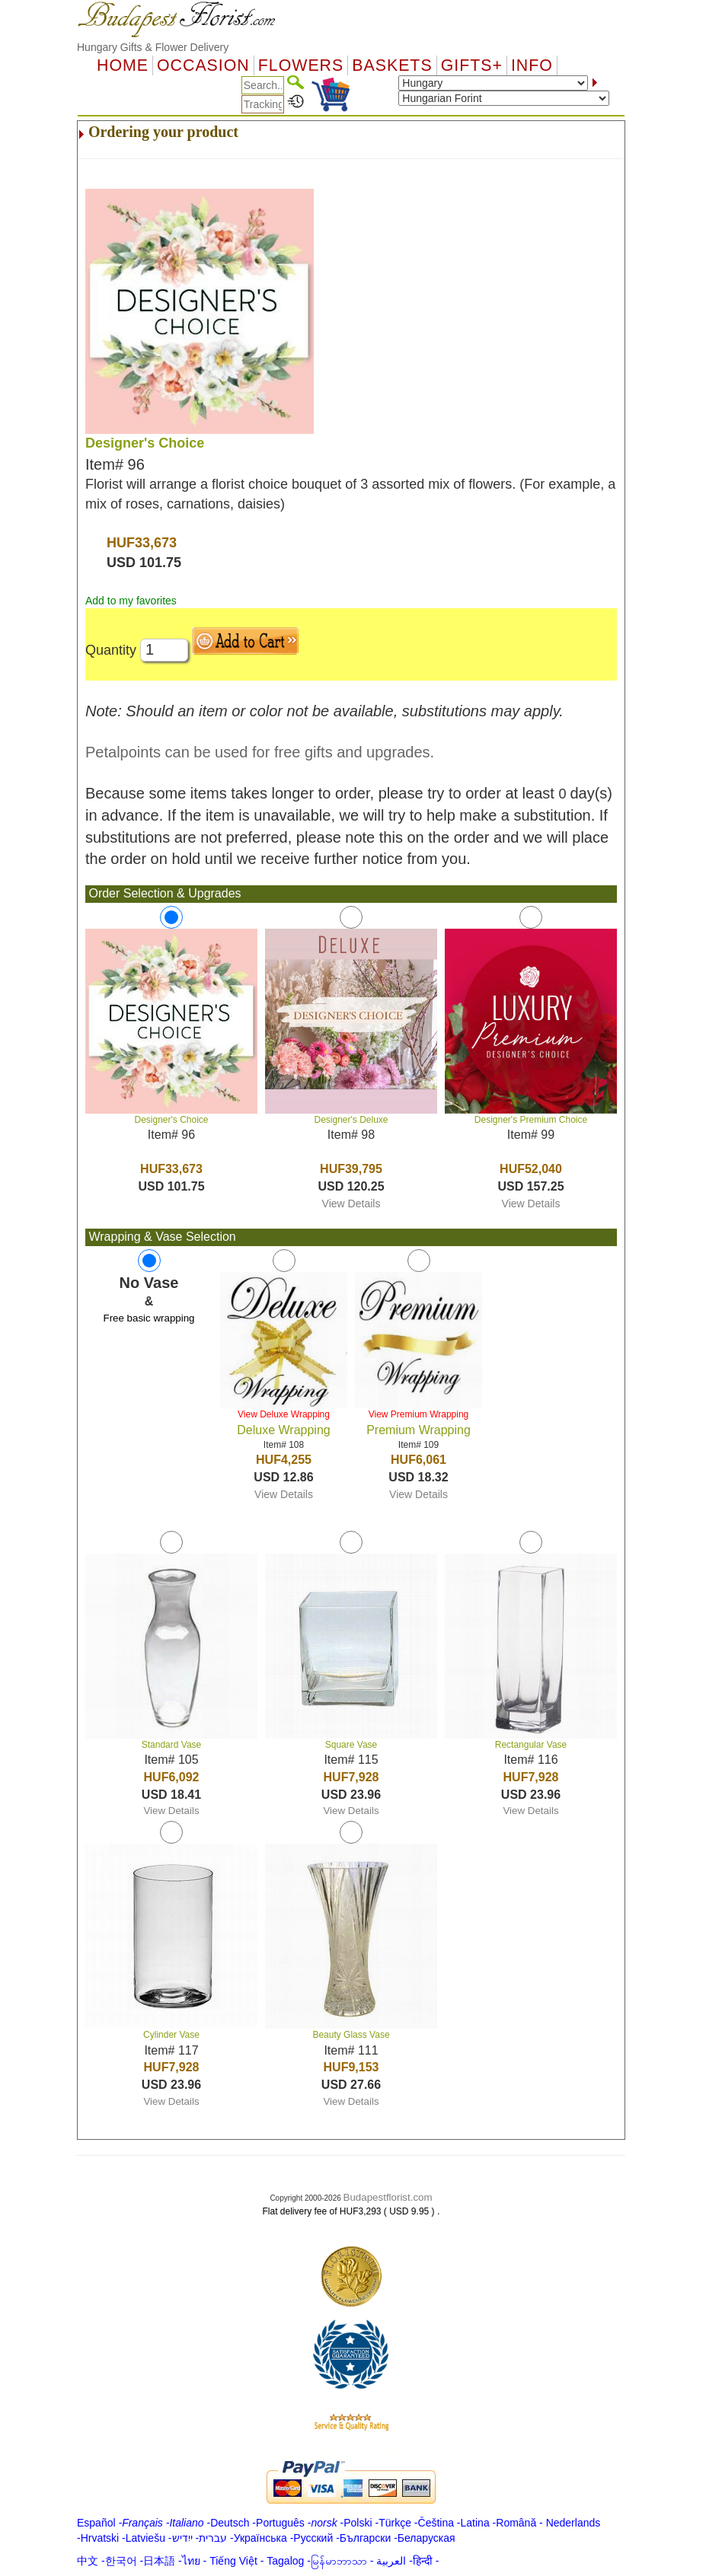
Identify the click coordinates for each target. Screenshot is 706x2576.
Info (532, 65)
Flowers (300, 65)
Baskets (392, 65)
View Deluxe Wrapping (284, 1414)
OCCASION (203, 65)
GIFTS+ (472, 65)
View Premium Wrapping (419, 1414)
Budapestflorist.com (388, 2197)
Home (123, 65)
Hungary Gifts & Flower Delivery (152, 47)
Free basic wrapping (148, 1318)
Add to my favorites (131, 601)
